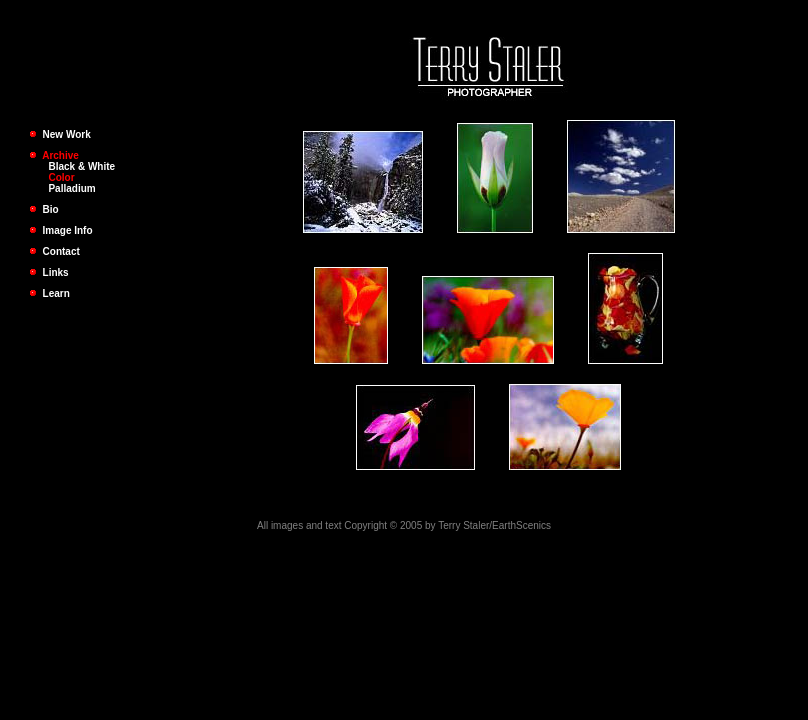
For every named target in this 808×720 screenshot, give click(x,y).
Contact (54, 251)
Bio (44, 209)
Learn (49, 293)
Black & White (81, 166)
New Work (67, 134)
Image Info (61, 230)
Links (49, 272)
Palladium (71, 188)
